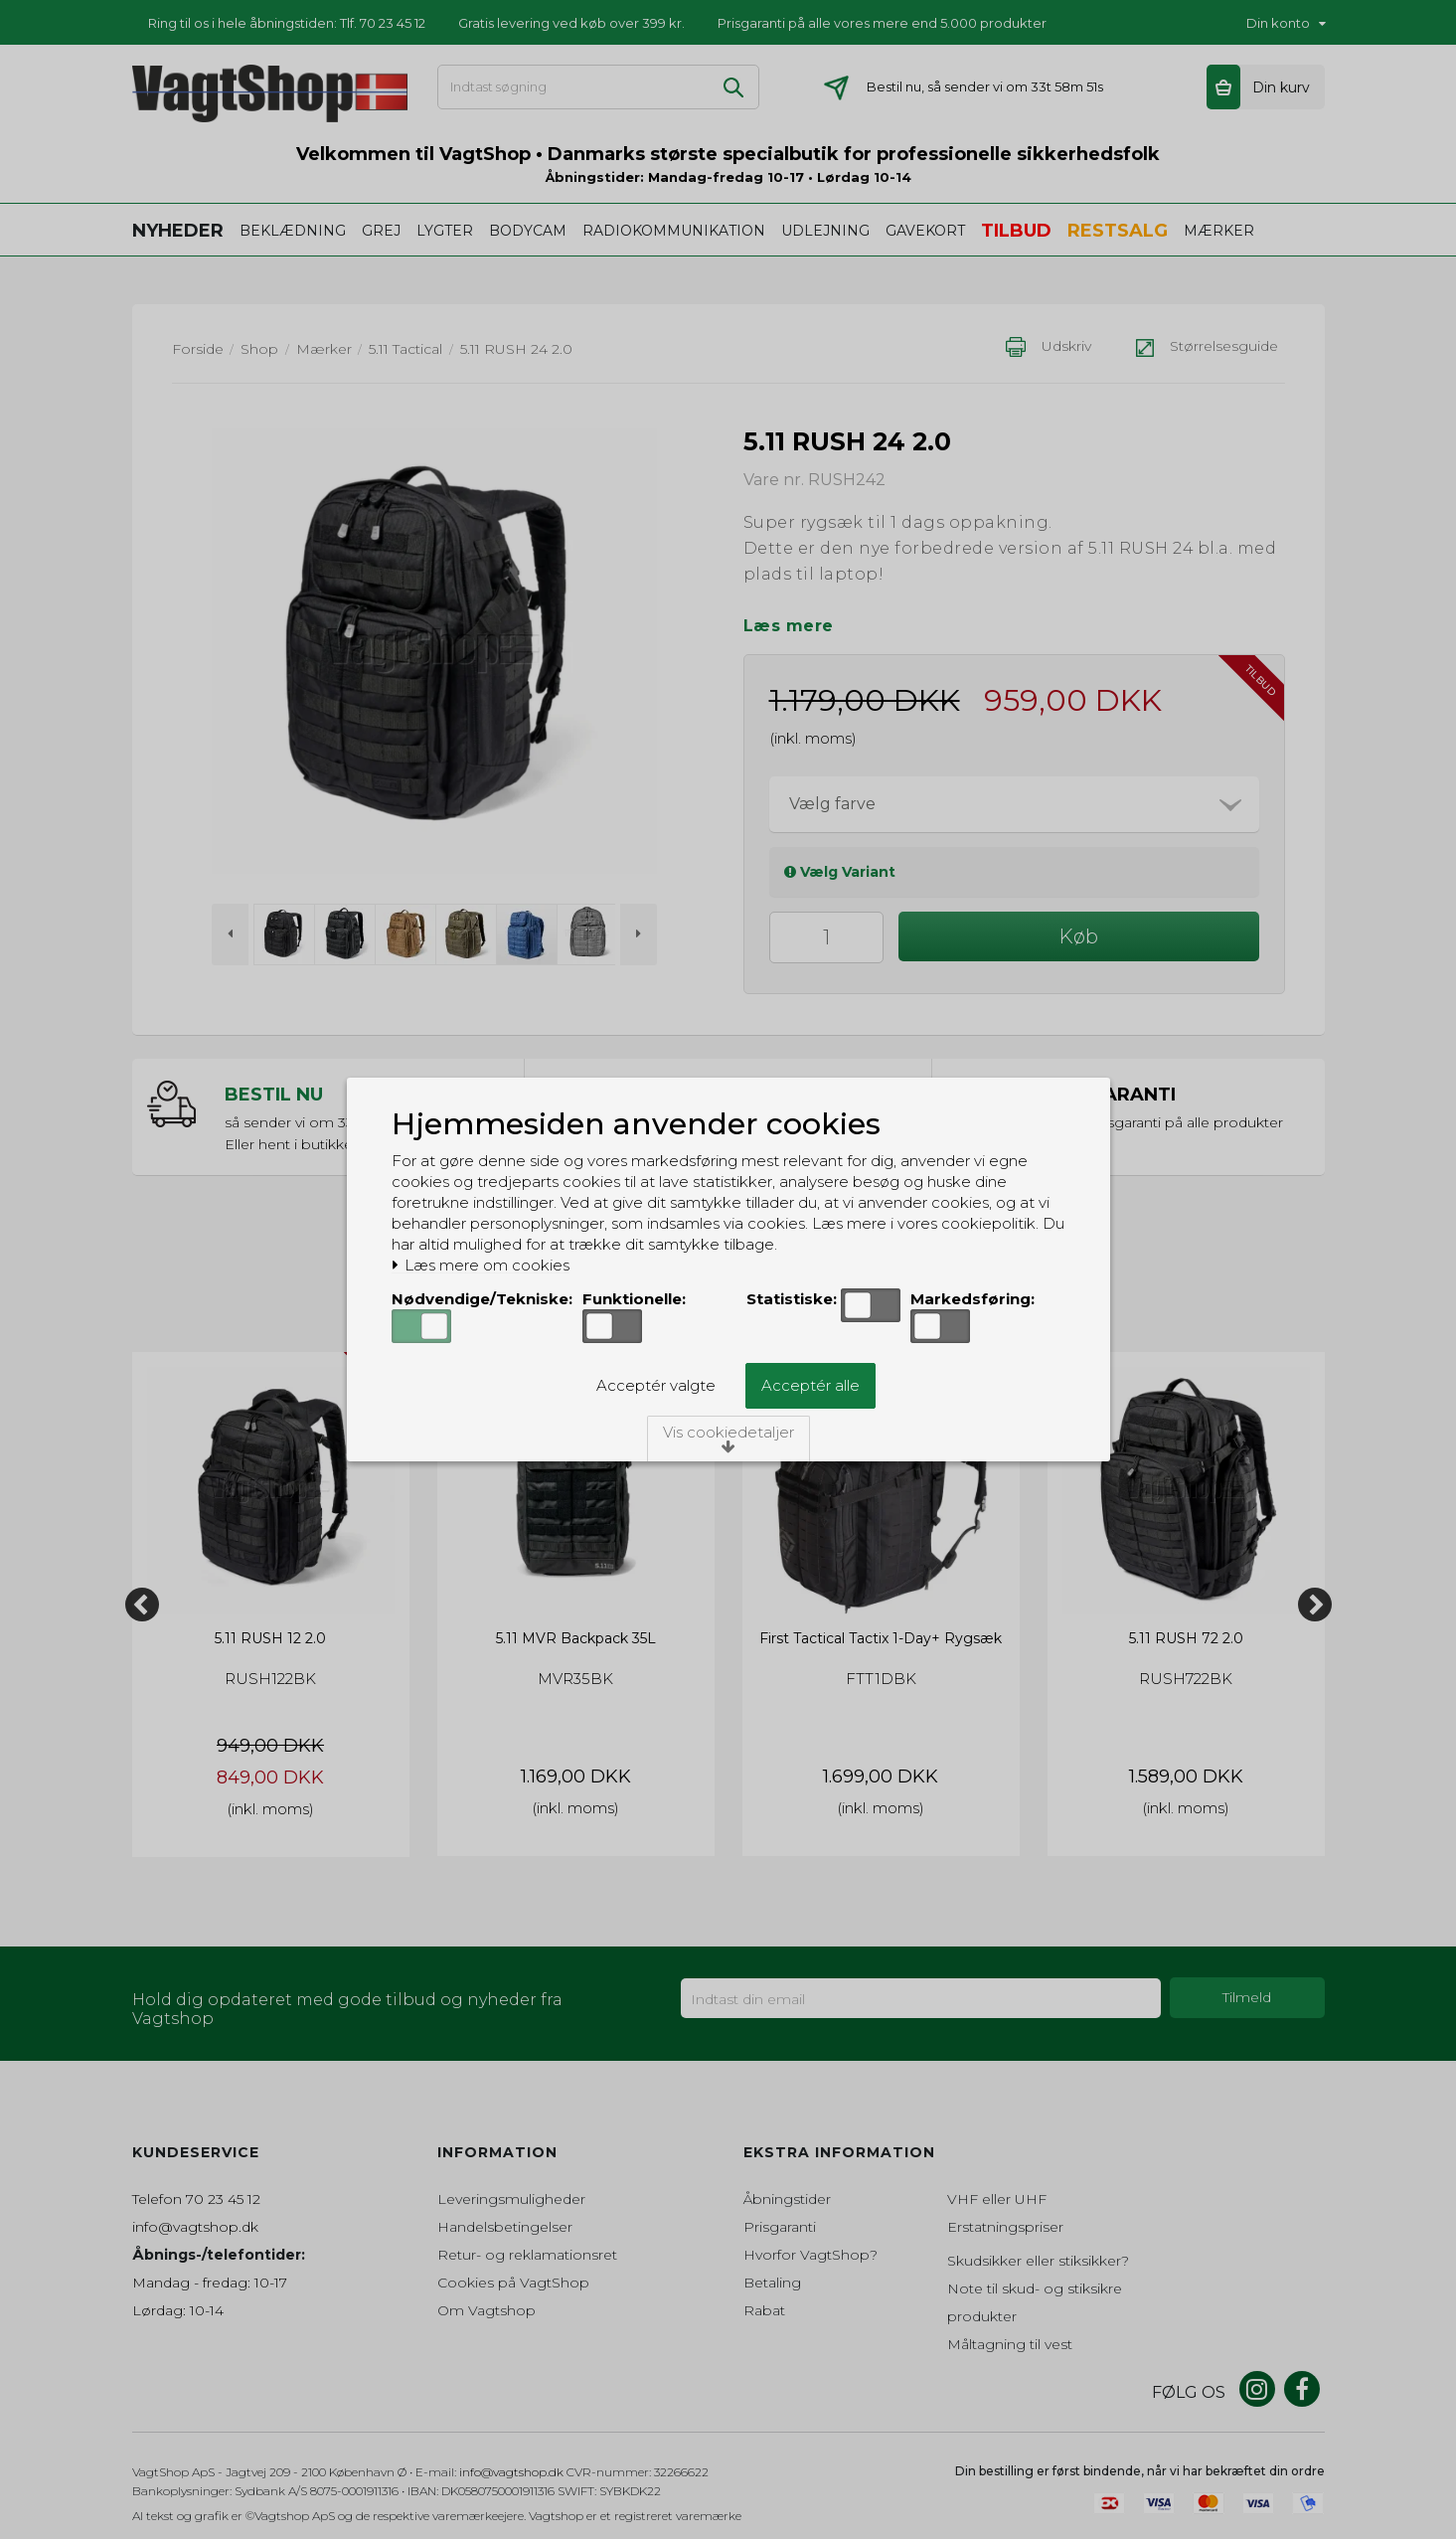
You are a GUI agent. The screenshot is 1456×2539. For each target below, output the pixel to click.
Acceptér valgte (656, 1385)
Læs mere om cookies (480, 1265)
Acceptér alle (810, 1385)
